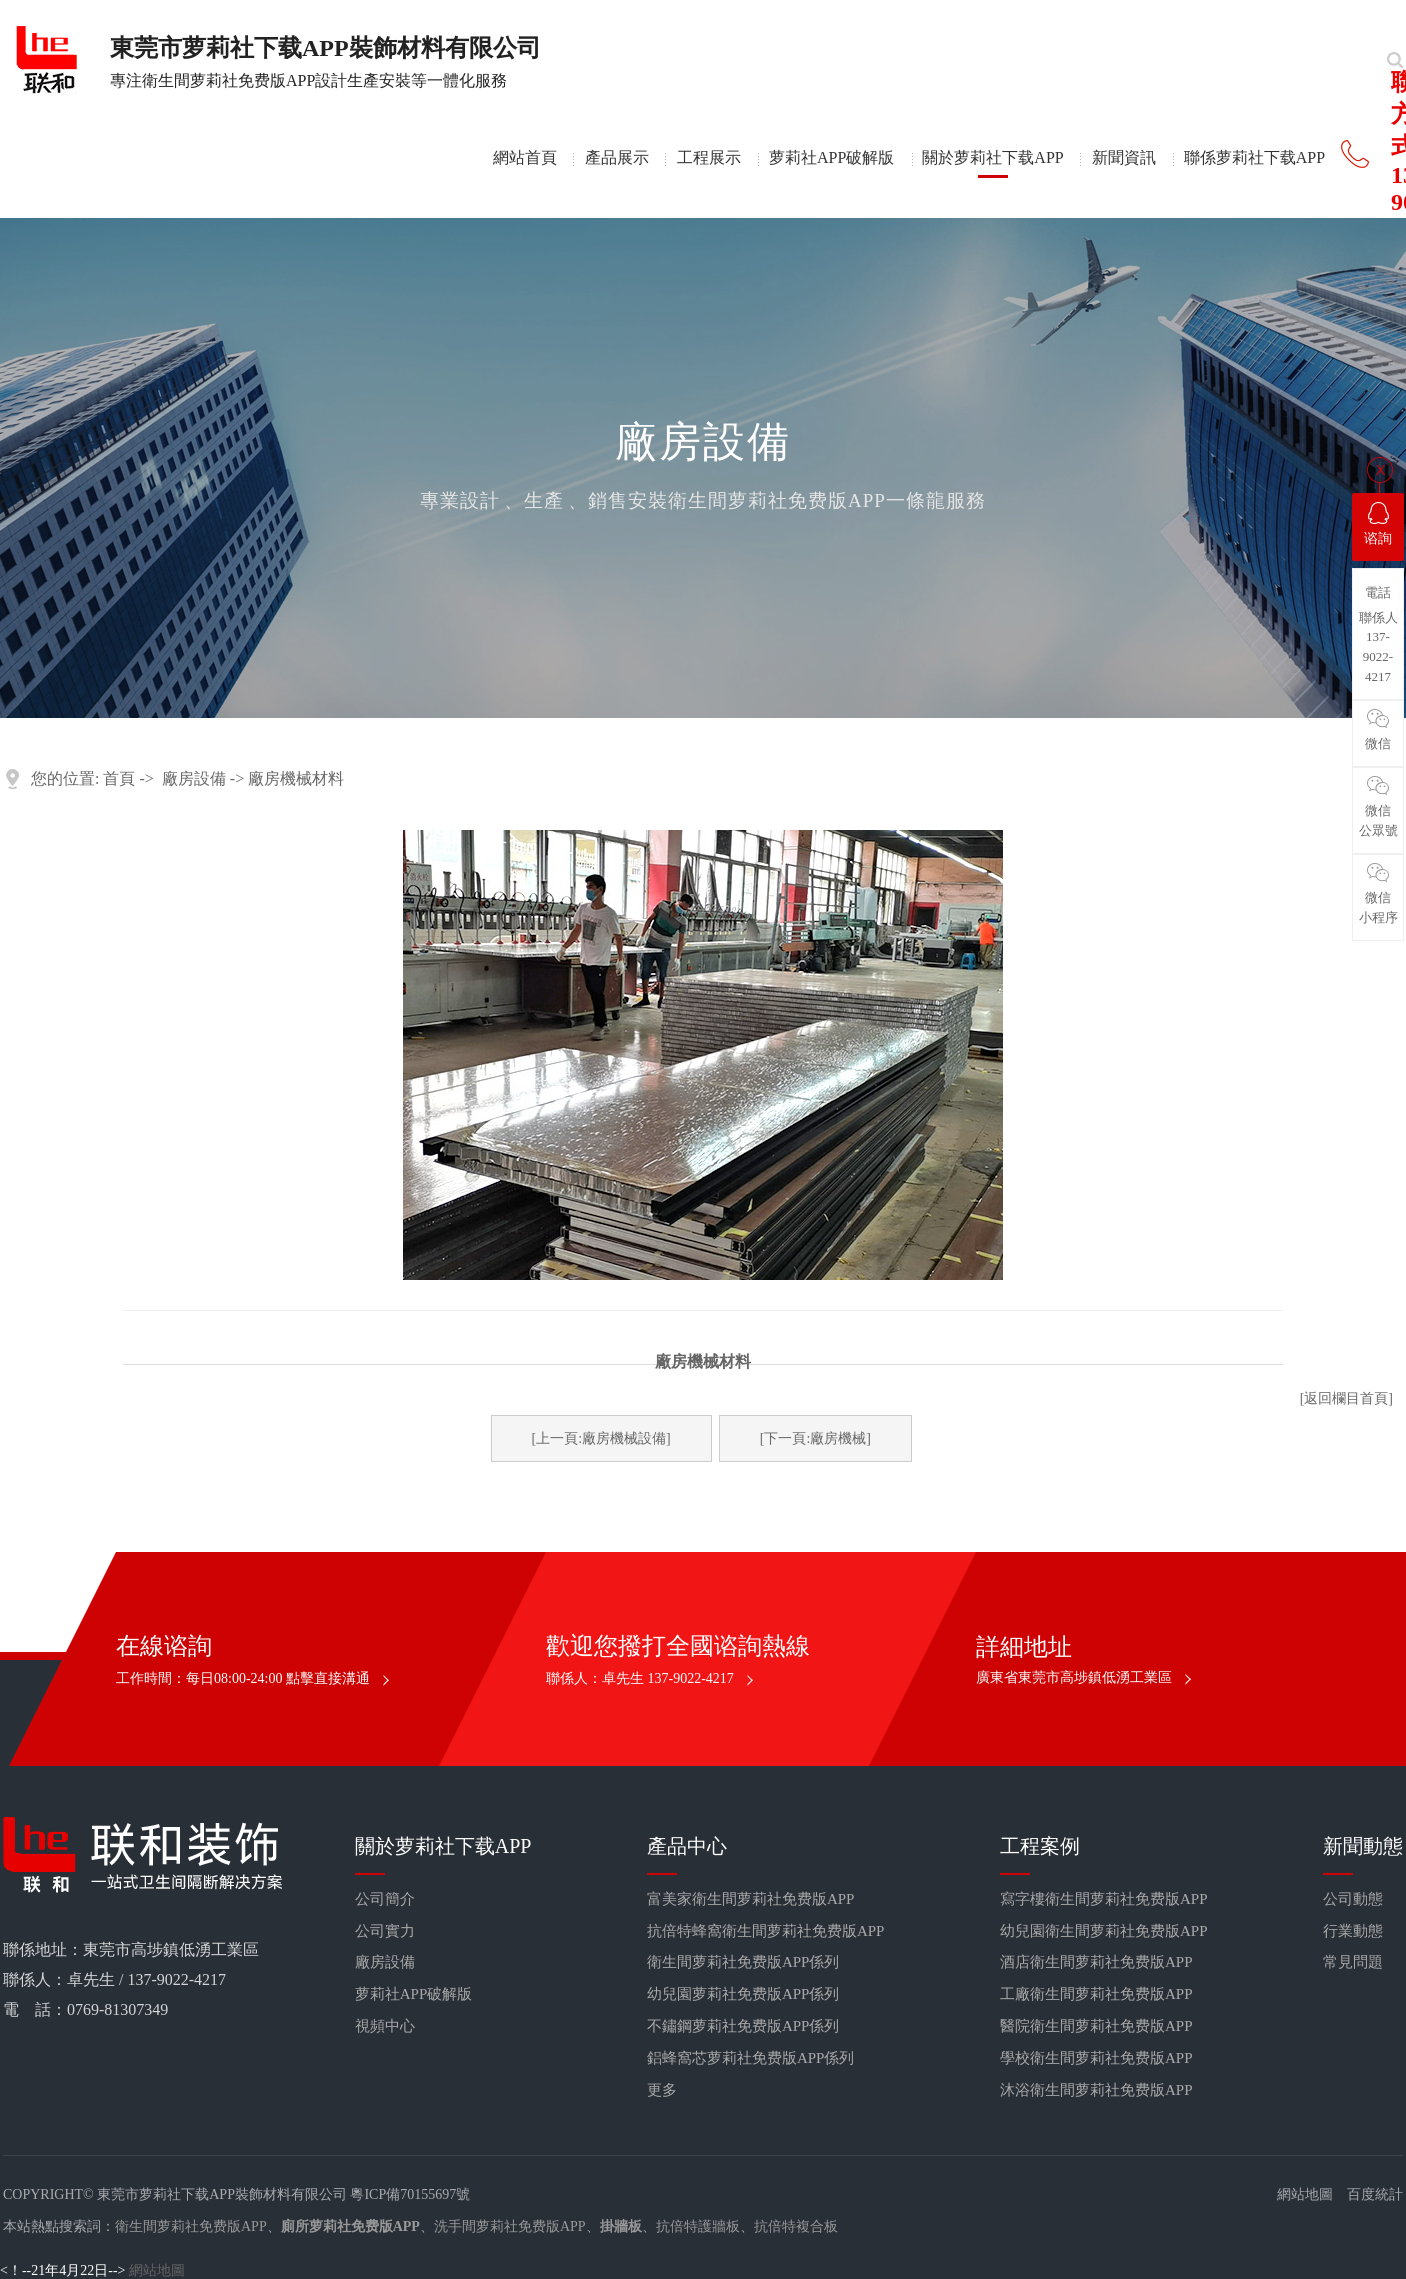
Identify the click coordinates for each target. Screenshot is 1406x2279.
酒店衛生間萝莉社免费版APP (1096, 1962)
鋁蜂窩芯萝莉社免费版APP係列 (751, 2058)
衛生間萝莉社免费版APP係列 (743, 1962)
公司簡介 (385, 1899)
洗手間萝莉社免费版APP (510, 2226)
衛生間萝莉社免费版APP (191, 2226)
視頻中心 (385, 2026)
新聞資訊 (1124, 157)
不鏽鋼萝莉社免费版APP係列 (743, 2026)
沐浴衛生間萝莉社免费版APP (1096, 2090)
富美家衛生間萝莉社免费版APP (751, 1899)
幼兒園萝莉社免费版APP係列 (743, 1994)
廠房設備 (194, 778)
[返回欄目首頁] (1346, 1398)
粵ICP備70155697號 (410, 2194)
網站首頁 (525, 157)
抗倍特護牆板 (698, 2226)
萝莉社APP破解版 (831, 157)
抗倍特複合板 (796, 2226)
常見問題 (1353, 1962)
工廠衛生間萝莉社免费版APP (1096, 1994)
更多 (662, 2090)
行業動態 (1353, 1931)
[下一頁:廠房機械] (815, 1438)
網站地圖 (1305, 2194)
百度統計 (1375, 2194)
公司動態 (1353, 1899)
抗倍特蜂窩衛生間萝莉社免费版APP (766, 1931)
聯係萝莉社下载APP (1254, 157)
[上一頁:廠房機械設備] (601, 1438)
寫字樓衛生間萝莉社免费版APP (1104, 1899)
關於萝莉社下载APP (992, 157)
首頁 (119, 778)
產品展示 (617, 157)
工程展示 (709, 157)
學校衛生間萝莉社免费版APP (1096, 2058)
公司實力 (385, 1931)
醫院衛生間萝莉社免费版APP (1096, 2026)
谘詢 (1378, 524)
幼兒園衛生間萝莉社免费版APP (1104, 1931)
